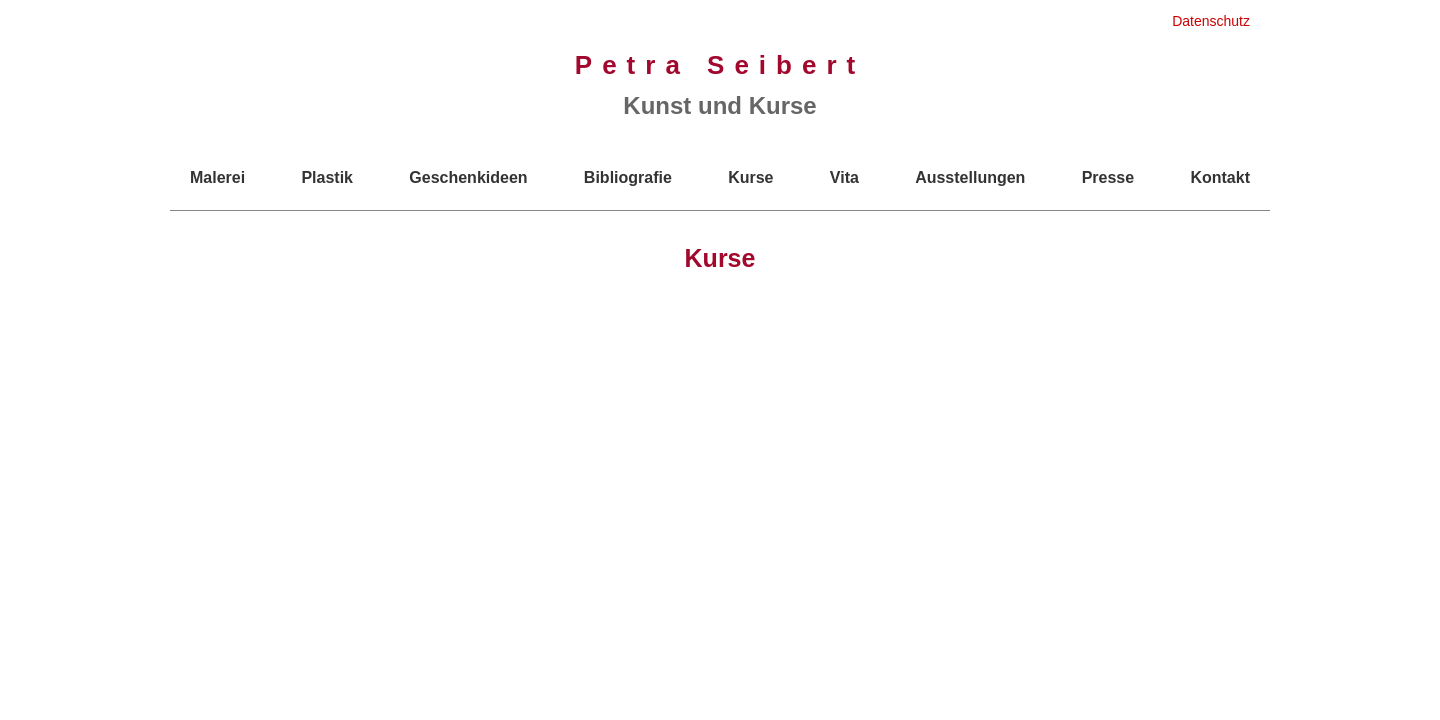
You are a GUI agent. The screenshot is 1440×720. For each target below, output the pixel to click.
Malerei (217, 177)
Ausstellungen (970, 177)
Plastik (327, 177)
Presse (1108, 177)
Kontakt (1220, 177)
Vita (844, 177)
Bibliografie (628, 177)
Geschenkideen (468, 177)
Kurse (750, 177)
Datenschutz (1211, 21)
